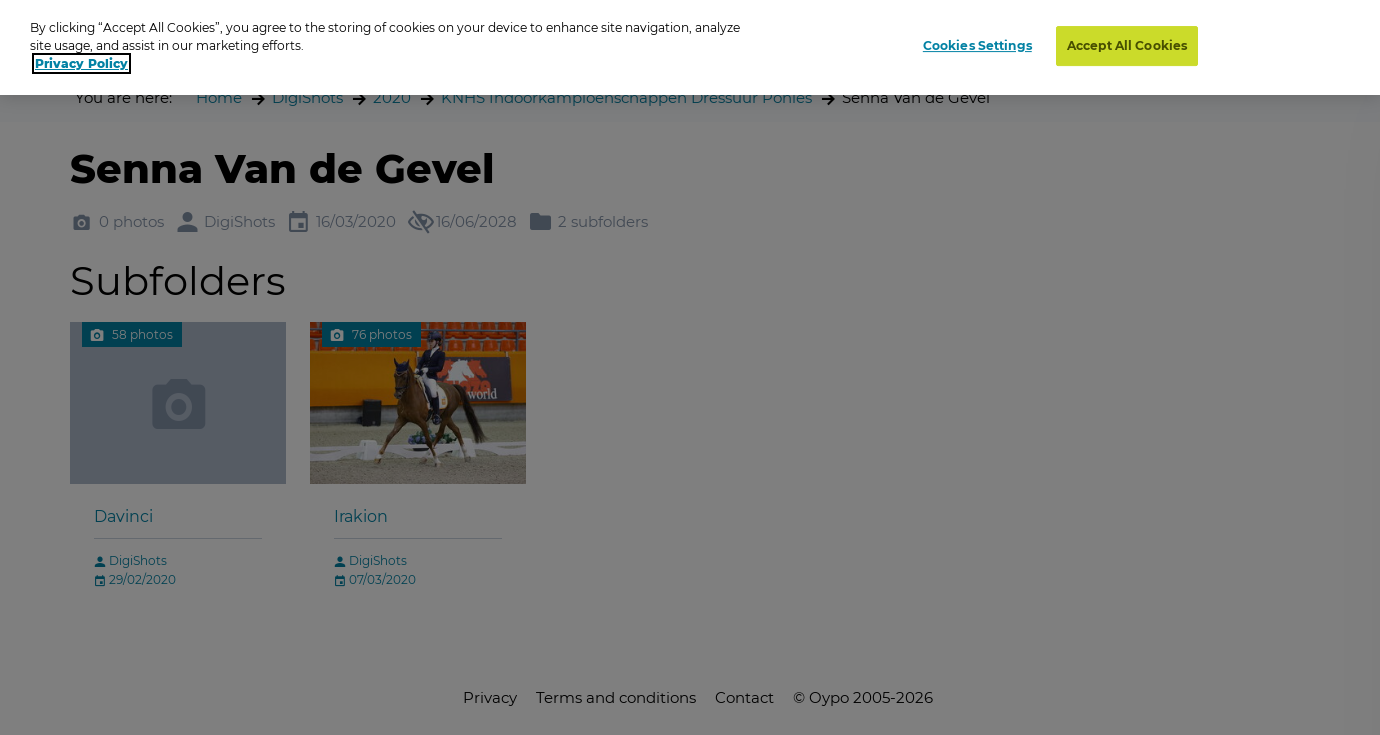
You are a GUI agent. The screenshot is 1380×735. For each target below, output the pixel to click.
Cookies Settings (977, 45)
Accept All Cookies (1127, 45)
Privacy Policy (81, 63)
